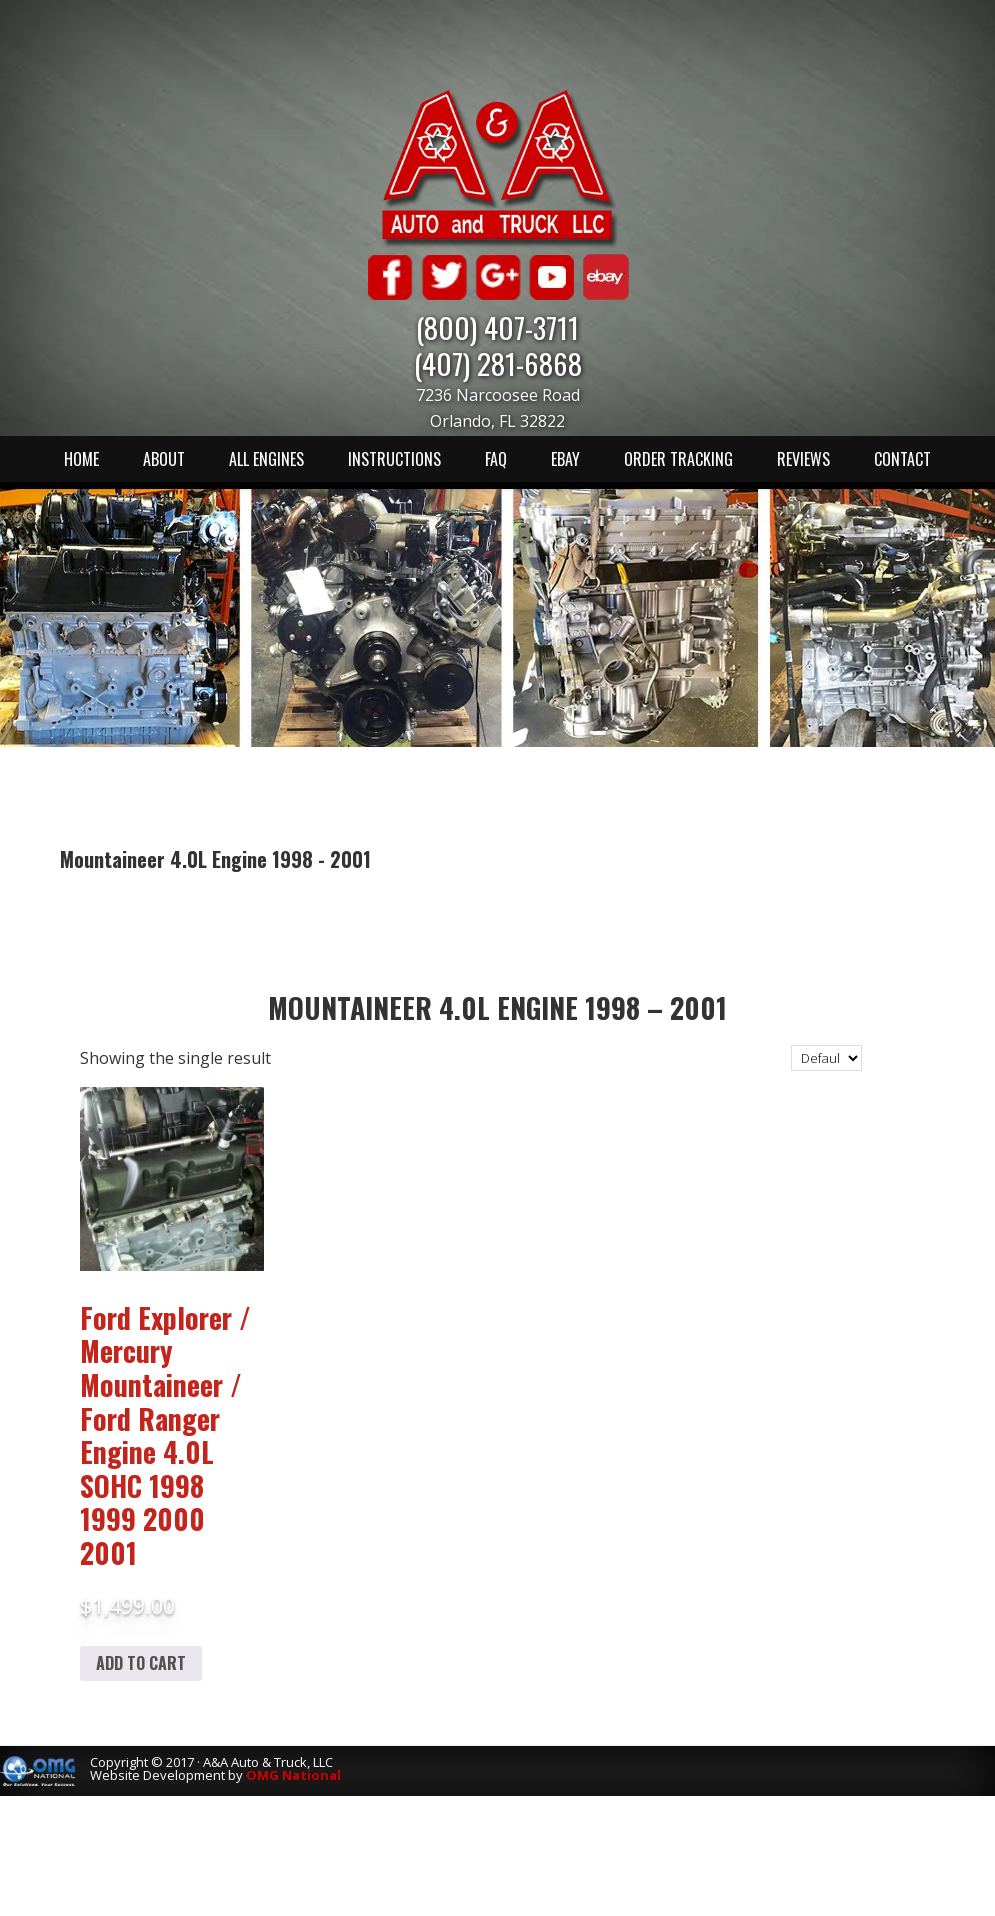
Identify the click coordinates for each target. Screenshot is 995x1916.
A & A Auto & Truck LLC (498, 167)
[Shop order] (826, 1058)
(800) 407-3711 (497, 326)
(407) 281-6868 (498, 362)
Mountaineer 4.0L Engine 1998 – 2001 (497, 1007)
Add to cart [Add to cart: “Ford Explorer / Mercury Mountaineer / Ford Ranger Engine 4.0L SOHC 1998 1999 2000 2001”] (141, 1663)
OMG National (293, 1775)
